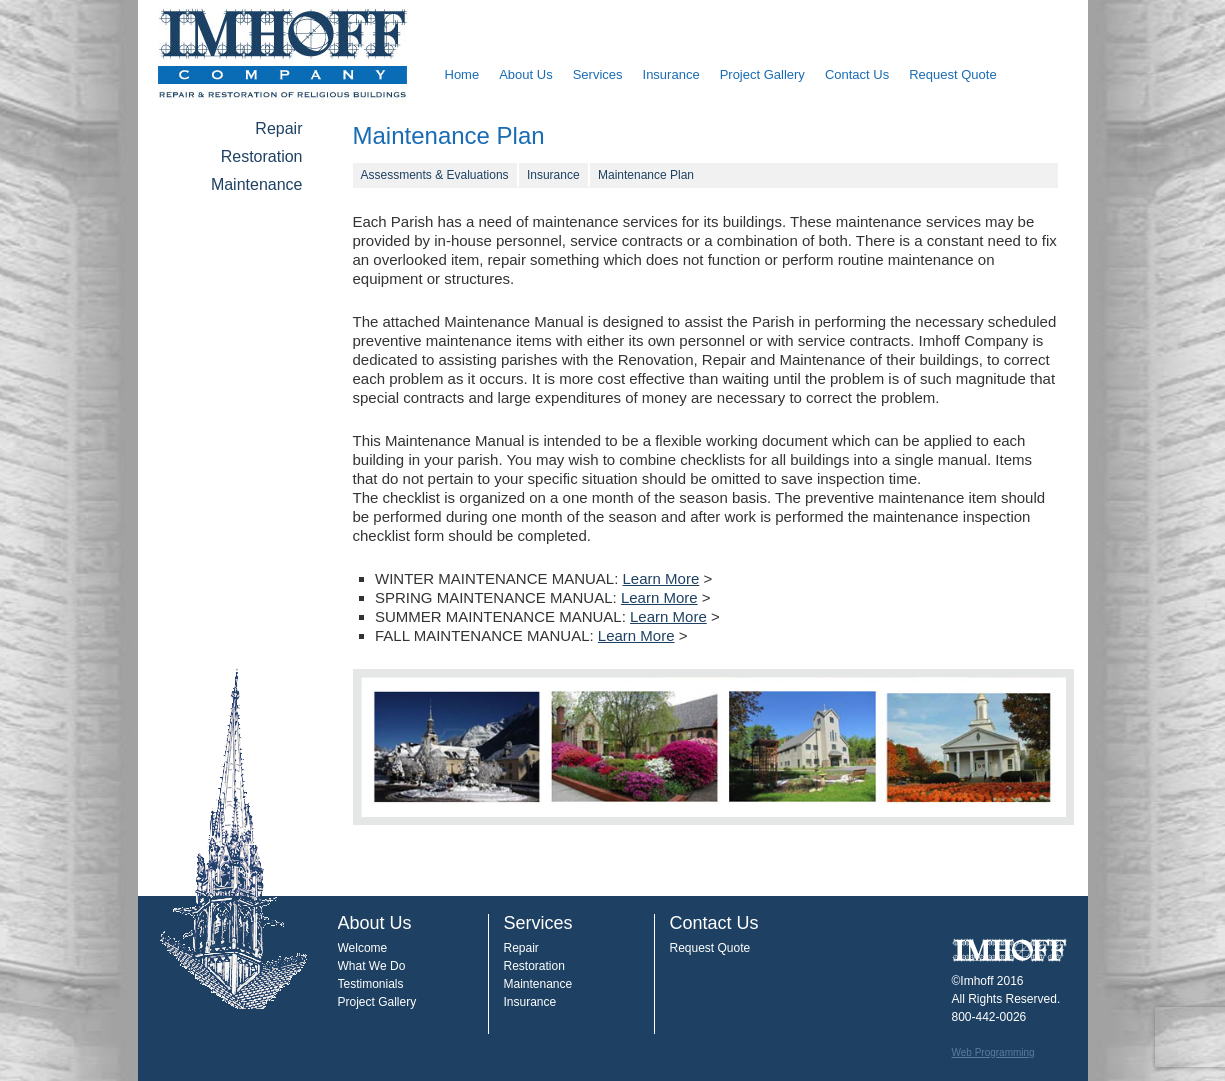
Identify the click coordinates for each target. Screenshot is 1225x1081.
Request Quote (952, 74)
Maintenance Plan (646, 175)
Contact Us (857, 74)
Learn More (661, 578)
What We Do (372, 966)
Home (462, 74)
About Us (525, 74)
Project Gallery (762, 74)
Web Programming (993, 1052)
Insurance (671, 74)
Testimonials (371, 984)
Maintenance (257, 184)
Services (598, 74)
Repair (278, 128)
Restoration (262, 156)
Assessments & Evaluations (435, 175)
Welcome (363, 948)
